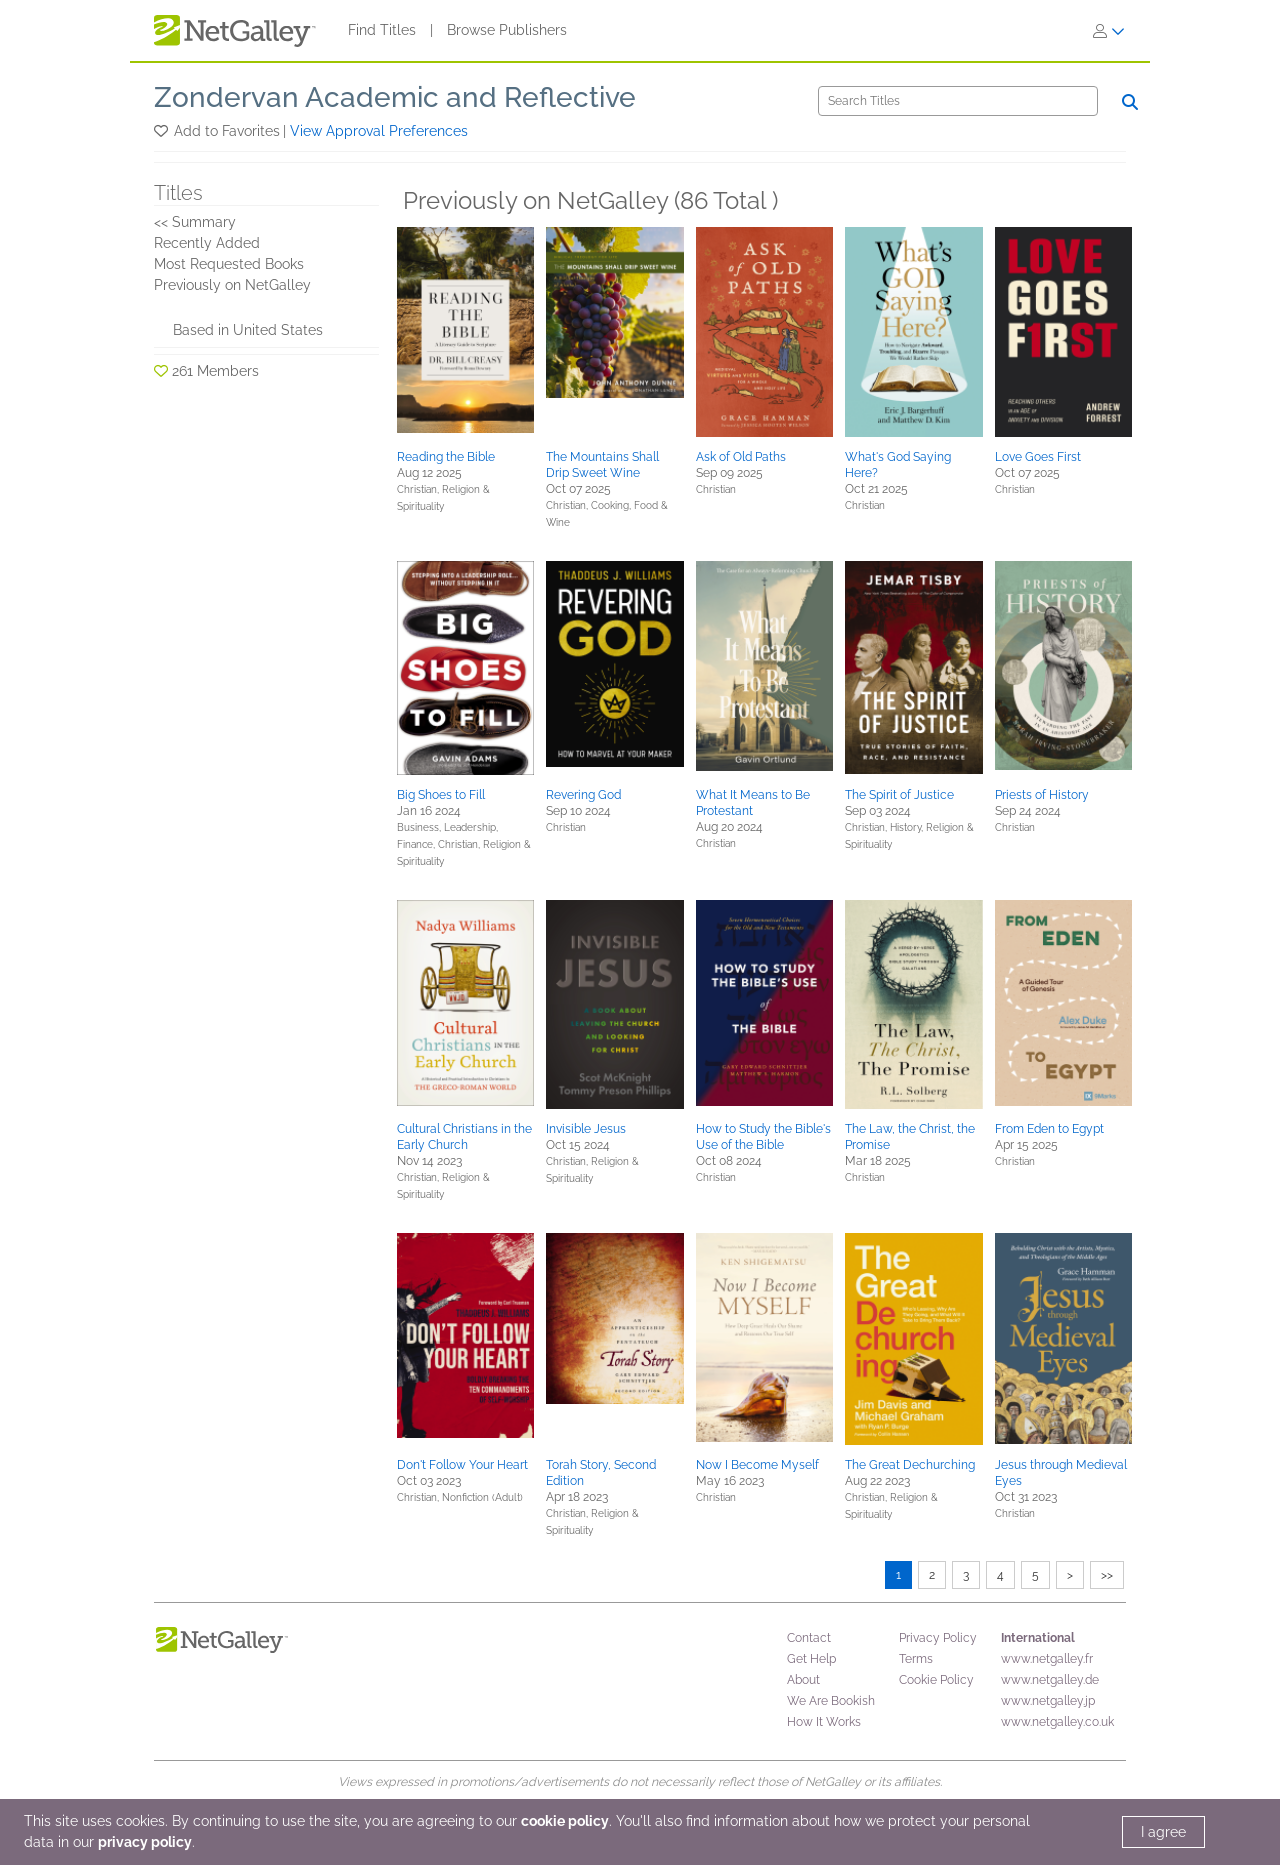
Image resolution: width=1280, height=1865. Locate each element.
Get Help (811, 1659)
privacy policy (145, 1842)
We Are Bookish (831, 1701)
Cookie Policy (936, 1680)
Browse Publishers (507, 30)
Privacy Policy (938, 1638)
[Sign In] (1109, 31)
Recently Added (207, 243)
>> (1107, 1575)
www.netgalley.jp (1048, 1701)
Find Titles (382, 30)
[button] (162, 131)
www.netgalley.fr (1047, 1659)
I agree (1163, 1832)
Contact (809, 1638)
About (803, 1680)
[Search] (958, 101)
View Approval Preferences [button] (379, 131)
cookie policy (565, 1821)
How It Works (824, 1722)
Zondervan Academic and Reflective (395, 97)
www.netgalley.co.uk (1057, 1722)
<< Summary (195, 222)
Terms (916, 1659)
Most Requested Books (229, 264)
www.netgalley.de (1050, 1680)
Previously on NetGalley (232, 285)
